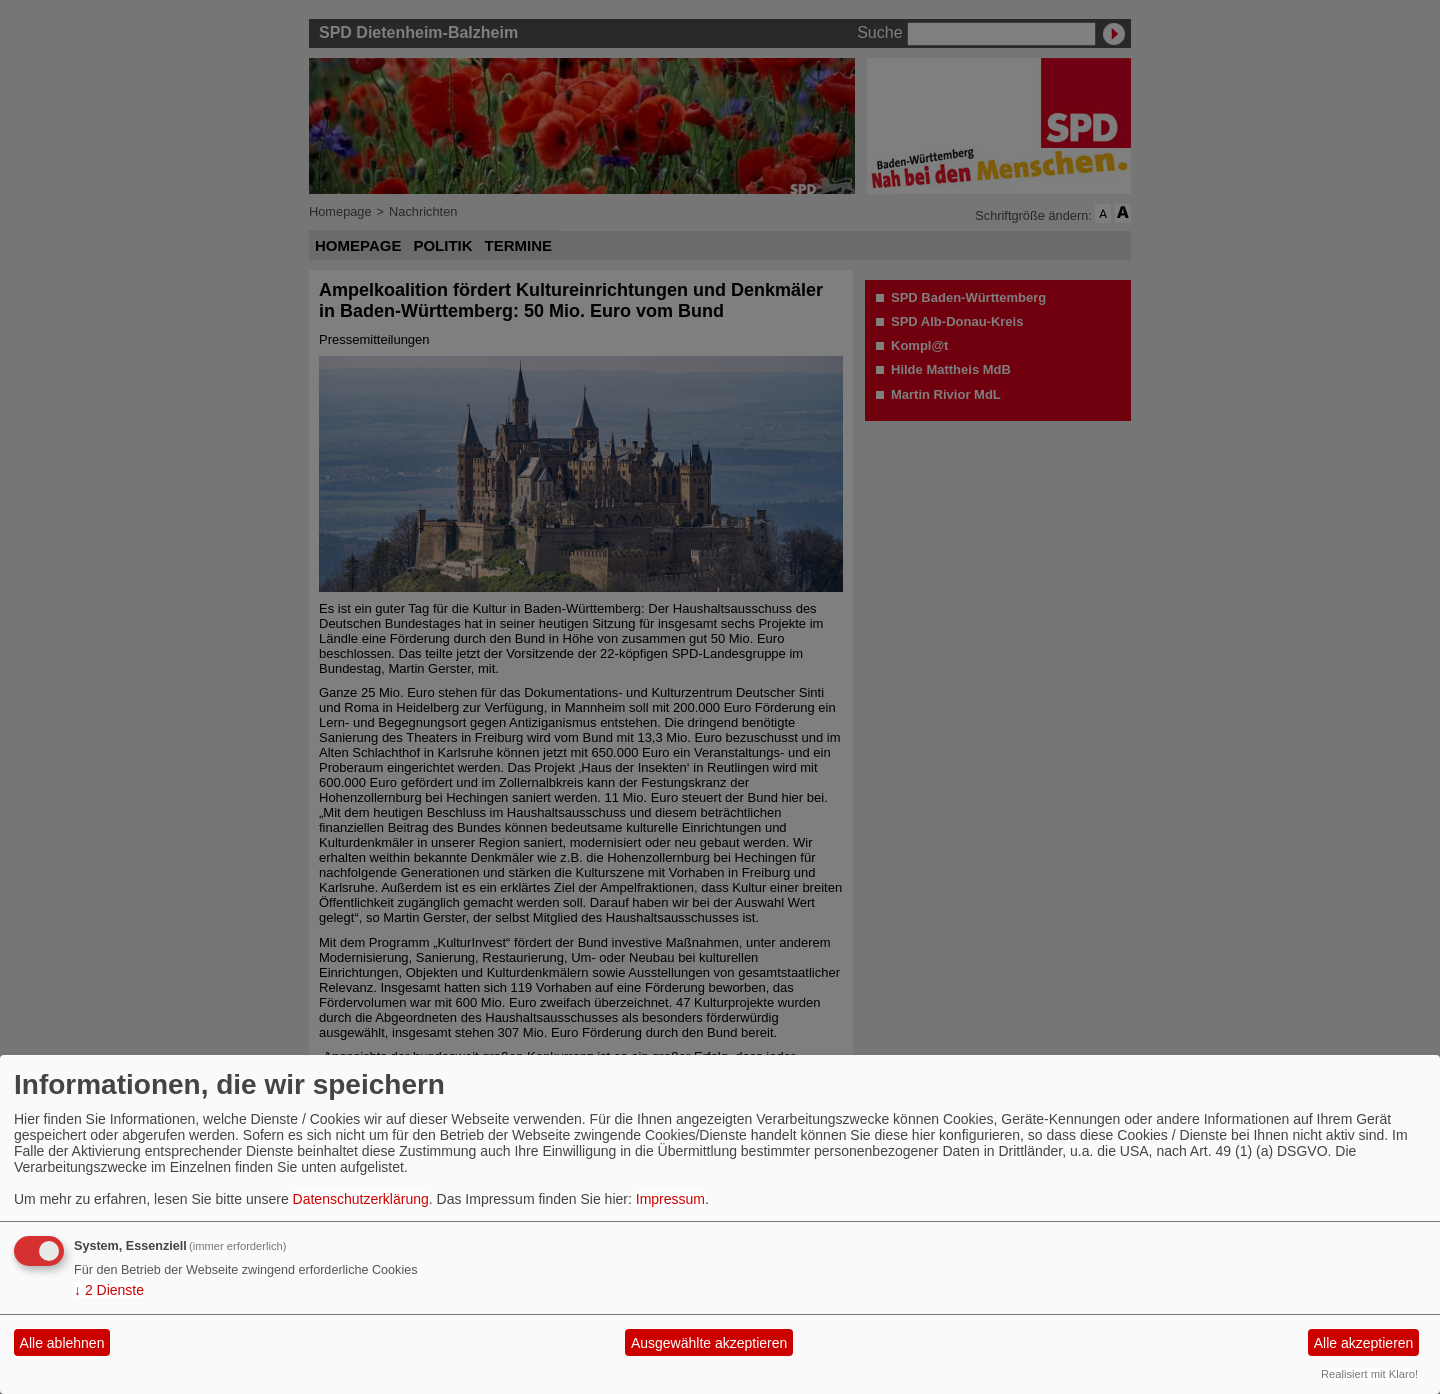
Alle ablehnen (62, 1343)
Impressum (670, 1199)
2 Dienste (109, 1290)
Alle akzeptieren (1364, 1343)
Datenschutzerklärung (361, 1199)
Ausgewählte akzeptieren (709, 1343)
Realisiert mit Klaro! (1369, 1374)
